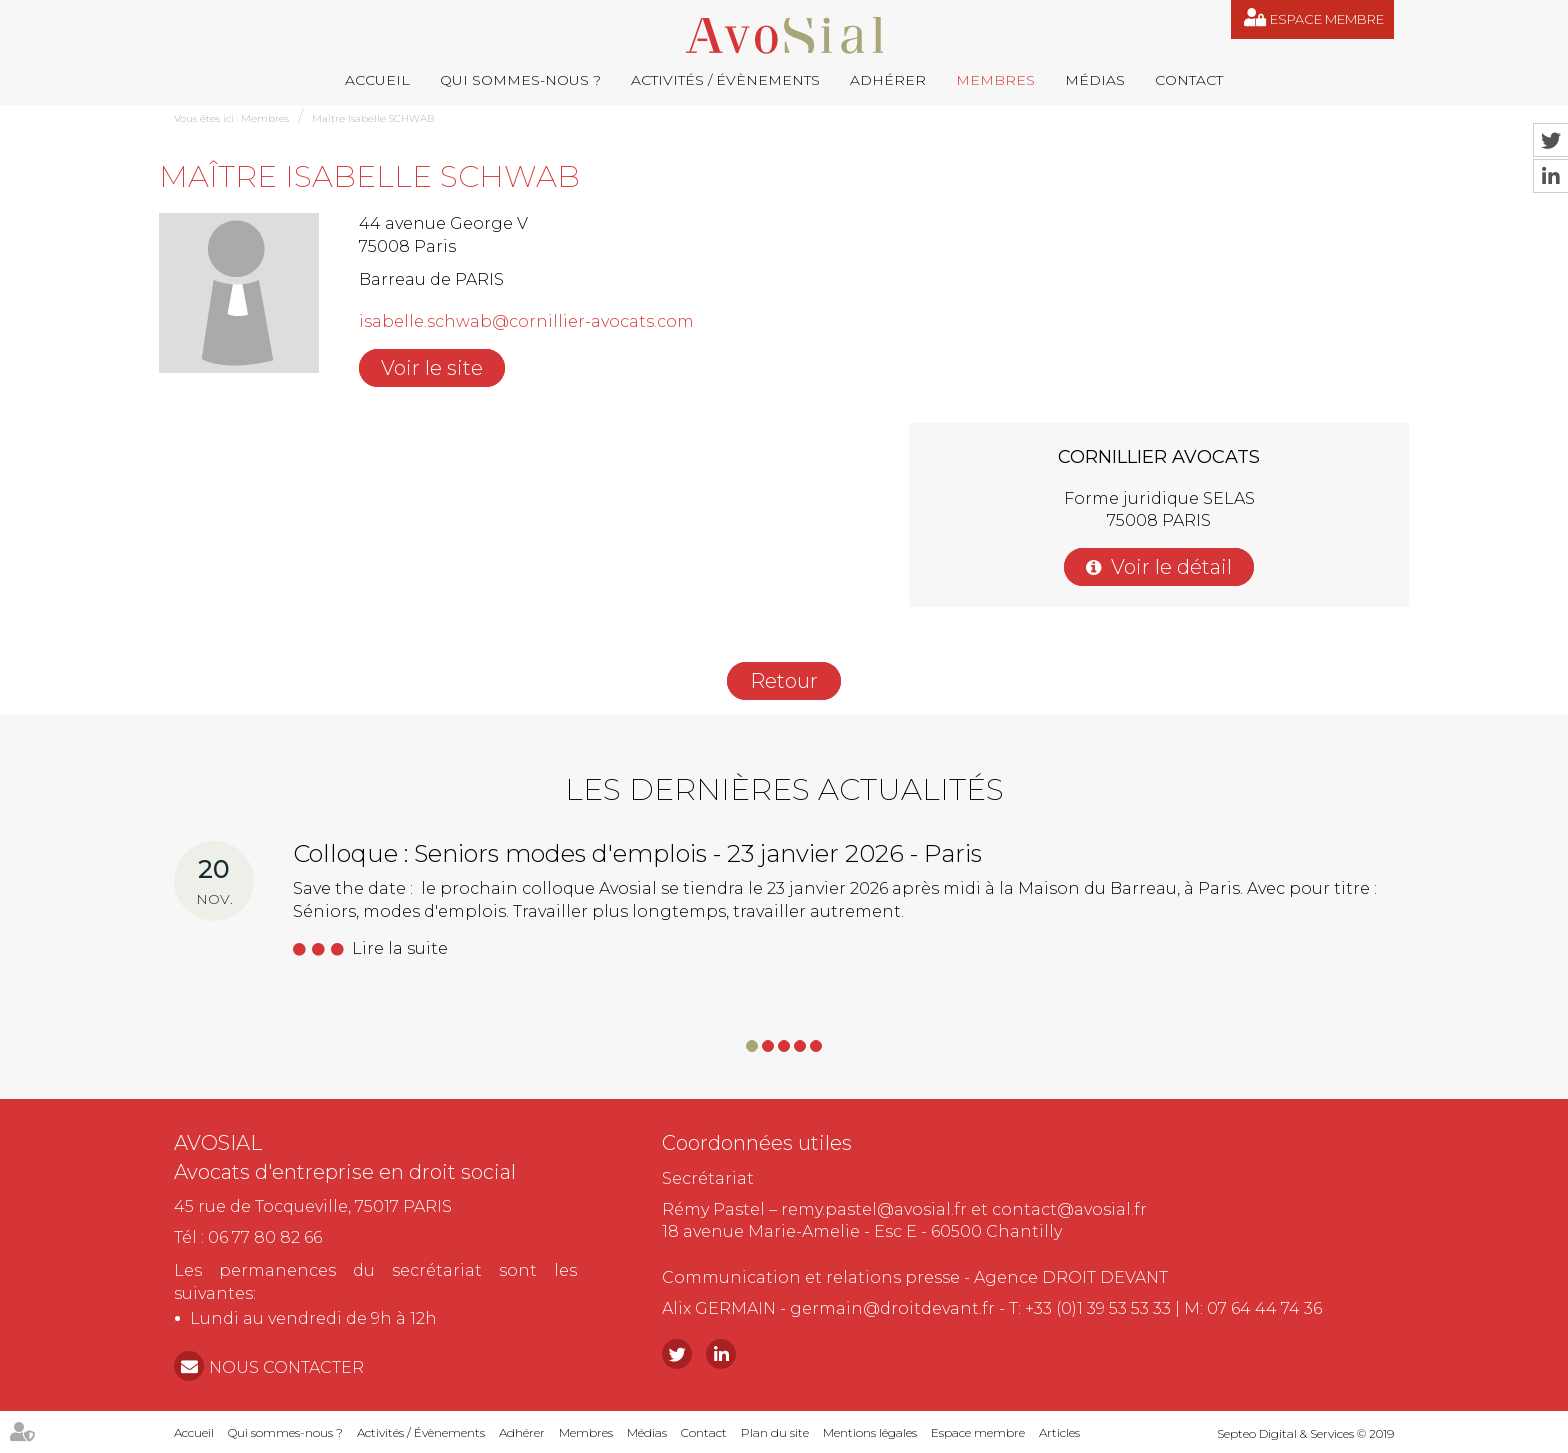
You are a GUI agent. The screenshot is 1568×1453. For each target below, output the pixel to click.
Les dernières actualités (784, 789)
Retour (784, 681)
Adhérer (888, 80)
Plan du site (775, 1432)
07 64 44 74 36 (1264, 1308)
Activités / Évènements (725, 80)
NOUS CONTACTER (286, 1367)
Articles (1059, 1432)
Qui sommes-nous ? (520, 80)
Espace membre (1327, 19)
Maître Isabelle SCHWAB (373, 118)
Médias (1095, 80)
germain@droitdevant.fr (892, 1308)
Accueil (377, 80)
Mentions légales (870, 1432)
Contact (1189, 80)
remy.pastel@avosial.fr (874, 1209)
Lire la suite (400, 948)
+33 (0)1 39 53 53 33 (1098, 1308)
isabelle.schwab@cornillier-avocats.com (526, 321)
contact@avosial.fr (1069, 1209)
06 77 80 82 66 (265, 1237)
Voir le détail (1171, 567)
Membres (995, 80)
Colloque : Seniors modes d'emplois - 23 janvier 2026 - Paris (637, 853)
